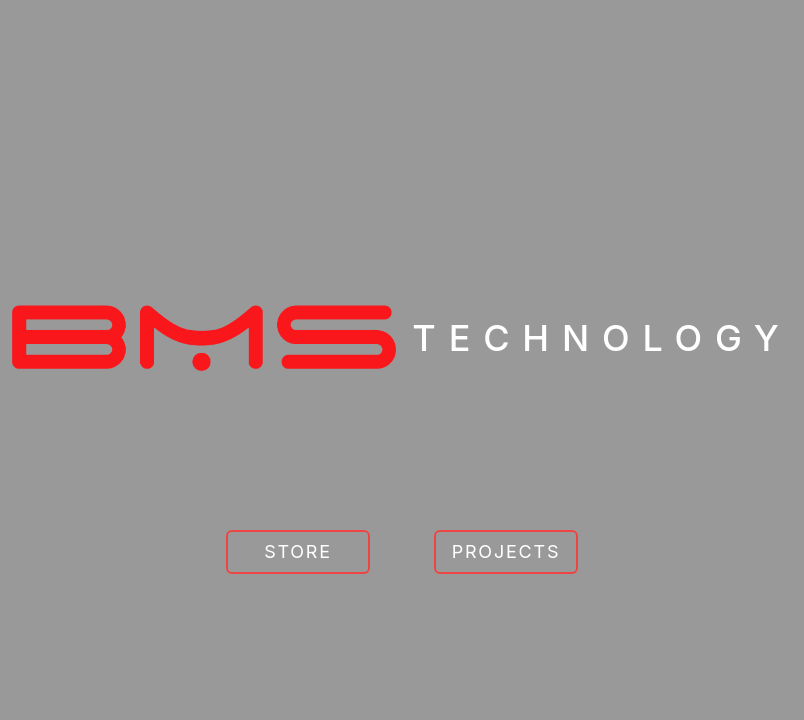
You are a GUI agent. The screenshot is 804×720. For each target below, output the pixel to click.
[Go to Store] (298, 552)
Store (298, 551)
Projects (506, 551)
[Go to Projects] (506, 552)
